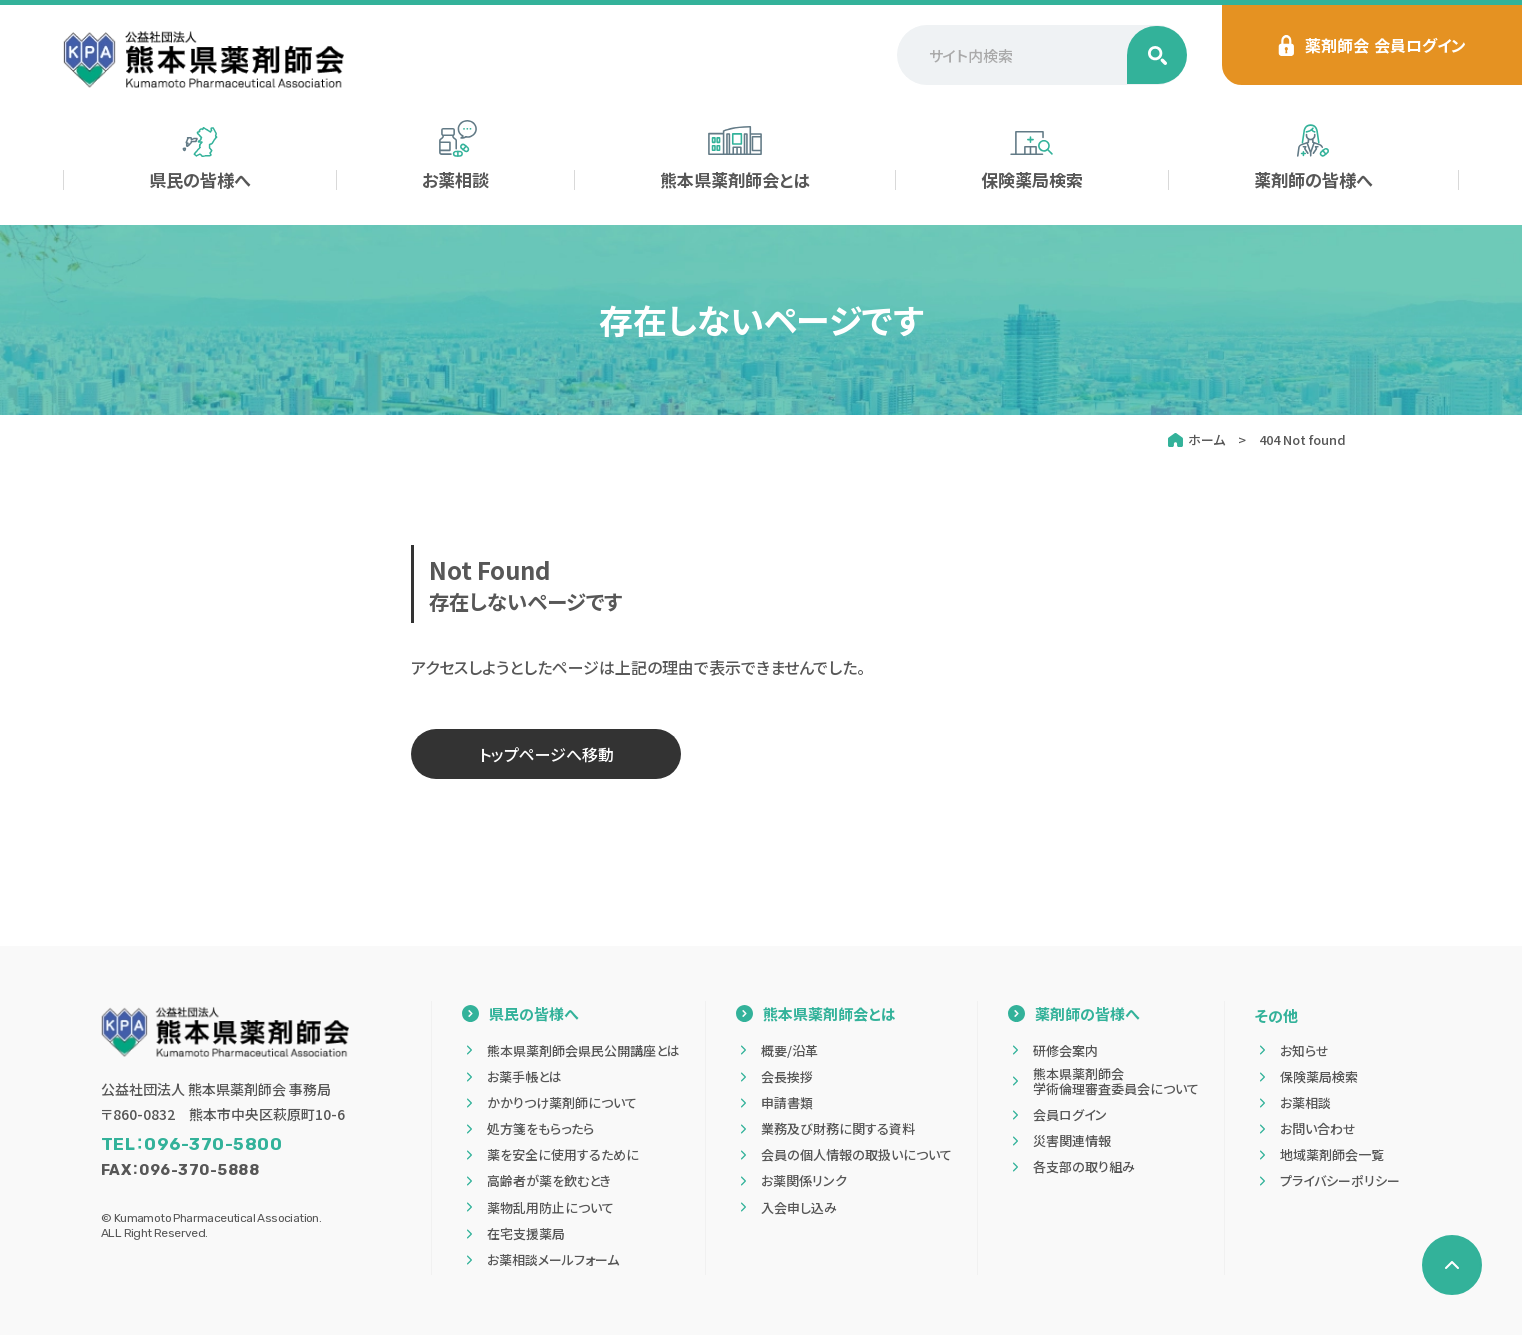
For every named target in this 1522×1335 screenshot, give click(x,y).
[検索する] (1157, 55)
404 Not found (1302, 439)
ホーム (1206, 439)
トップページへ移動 (546, 754)
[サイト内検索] (1042, 55)
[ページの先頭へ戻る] (1452, 1265)
